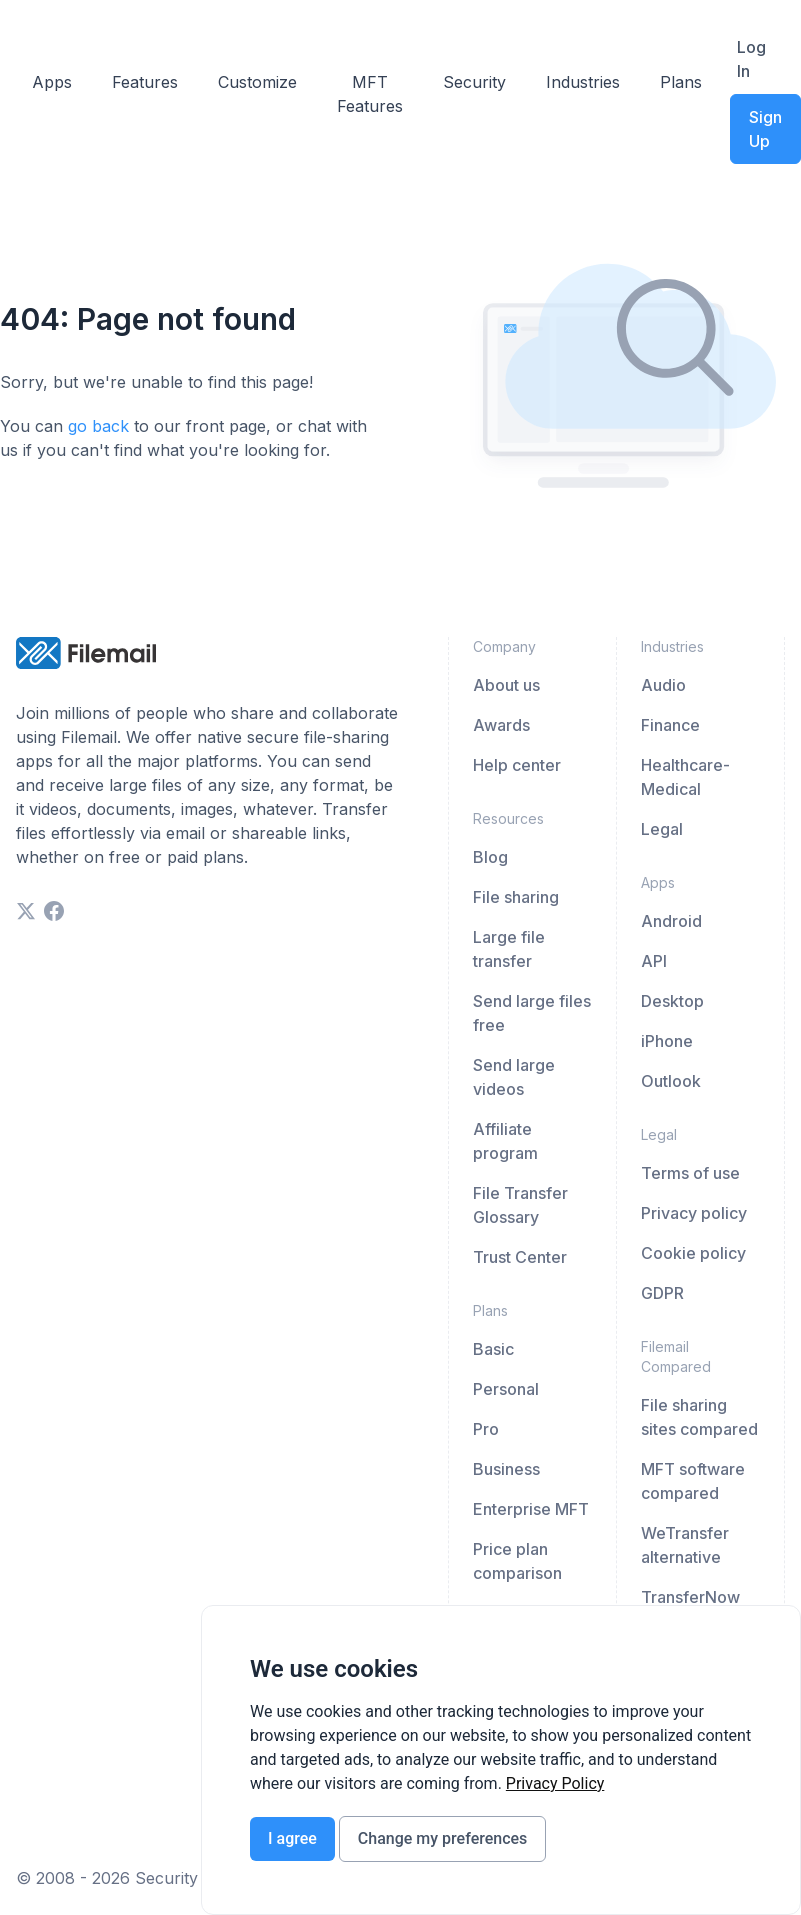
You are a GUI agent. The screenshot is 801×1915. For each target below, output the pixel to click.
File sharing (516, 897)
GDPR (662, 1293)
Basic (493, 1349)
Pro (486, 1429)
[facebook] (54, 911)
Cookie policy (693, 1253)
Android (671, 921)
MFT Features (370, 94)
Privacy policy (694, 1213)
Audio (663, 685)
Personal (506, 1389)
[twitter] (26, 911)
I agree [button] (292, 1838)
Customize (257, 82)
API (654, 961)
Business (506, 1469)
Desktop (672, 1001)
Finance (670, 725)
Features (145, 82)
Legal (662, 829)
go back (98, 426)
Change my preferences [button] (442, 1838)
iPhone (667, 1041)
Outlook (671, 1081)
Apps (52, 82)
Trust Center (520, 1257)
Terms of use (690, 1173)
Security (474, 82)
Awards (501, 725)
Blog (490, 857)
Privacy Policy (555, 1783)
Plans (681, 82)
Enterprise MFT (531, 1509)
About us (506, 685)
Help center (517, 765)
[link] (555, 1783)
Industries (583, 82)
